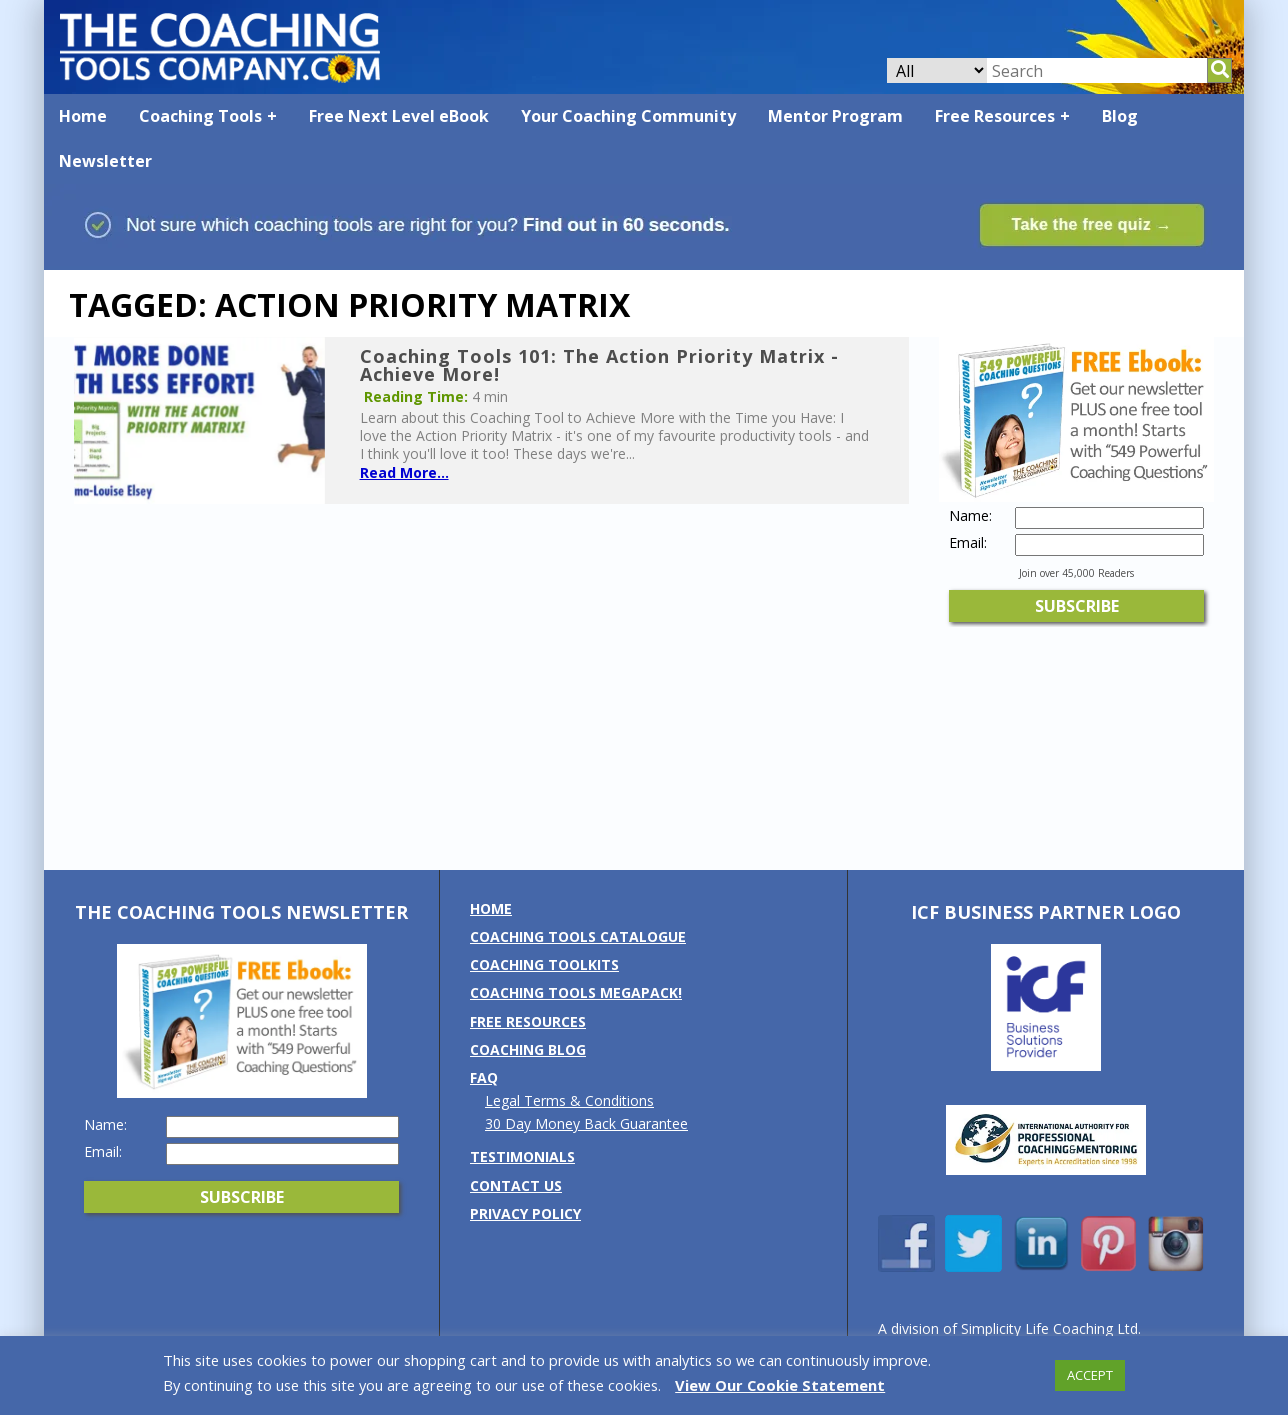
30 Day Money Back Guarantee (586, 1123)
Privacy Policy (525, 1213)
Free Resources (995, 116)
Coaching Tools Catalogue (578, 936)
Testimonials (522, 1156)
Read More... (404, 472)
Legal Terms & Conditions (569, 1100)
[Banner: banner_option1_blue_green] (644, 260)
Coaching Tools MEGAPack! (576, 992)
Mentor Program (835, 116)
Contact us (516, 1185)
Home (83, 116)
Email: (968, 543)
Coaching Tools (200, 116)
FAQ (484, 1077)
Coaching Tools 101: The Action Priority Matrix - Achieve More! (599, 365)
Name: (970, 516)
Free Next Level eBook (399, 116)
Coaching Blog (528, 1049)
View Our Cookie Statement (780, 1385)
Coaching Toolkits (544, 964)
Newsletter (105, 161)
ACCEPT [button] (1090, 1375)
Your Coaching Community (628, 116)
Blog (1120, 116)
